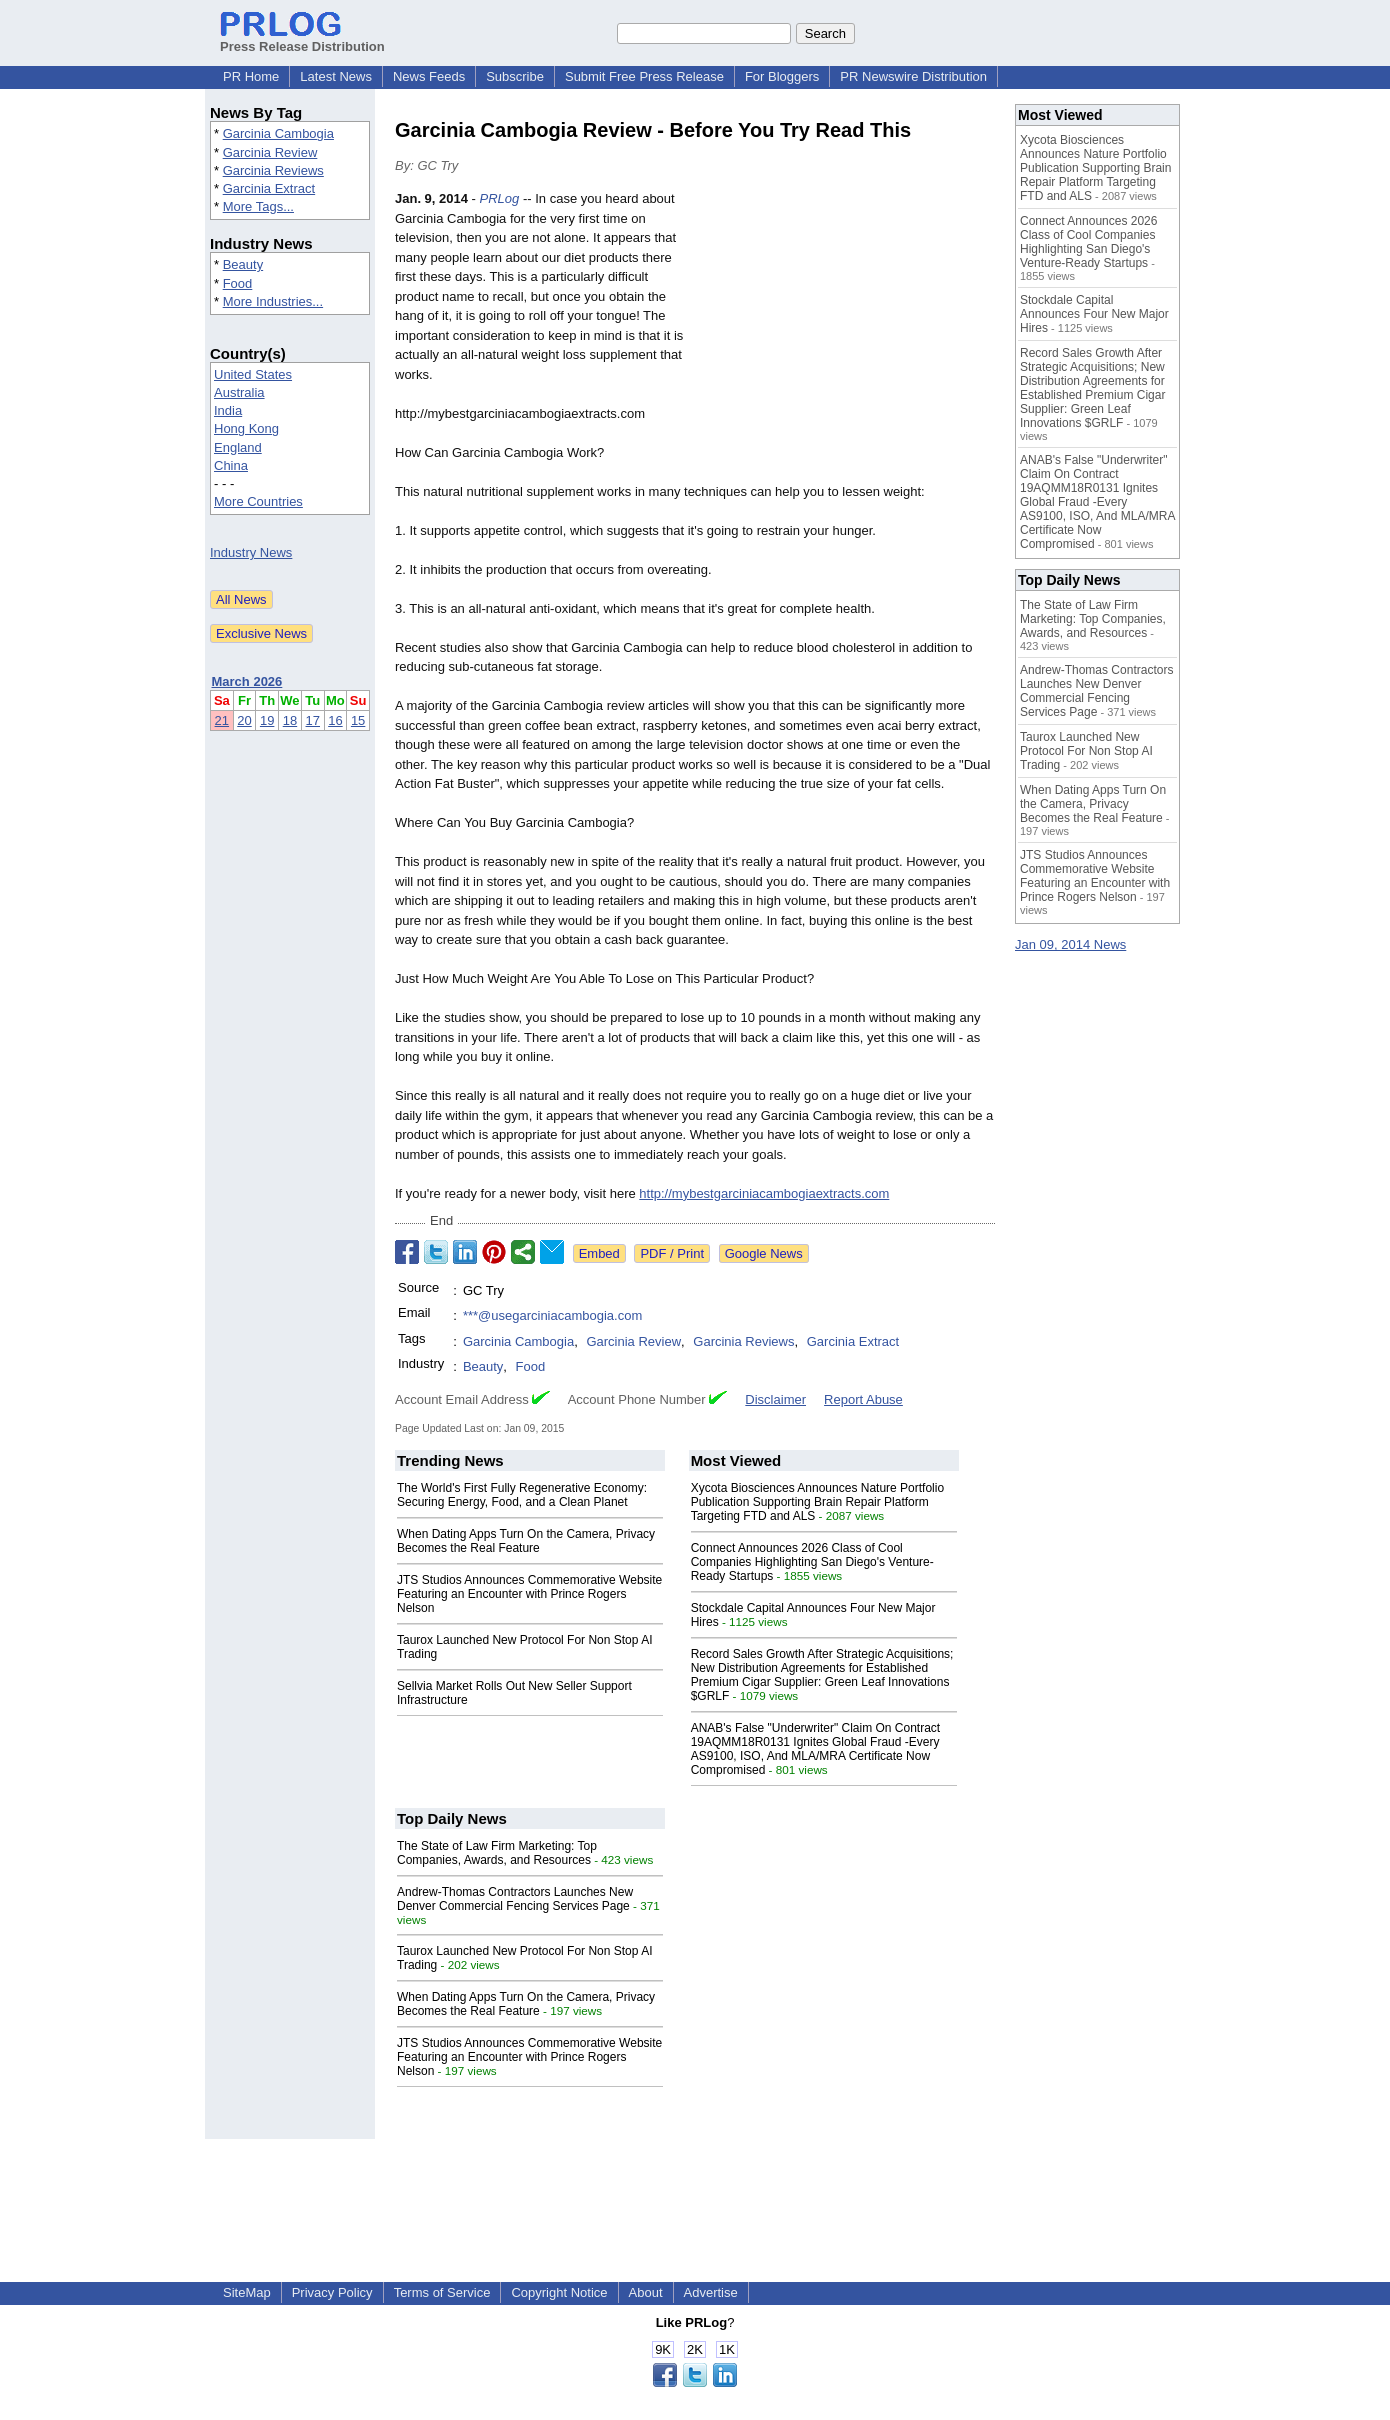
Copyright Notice (559, 2292)
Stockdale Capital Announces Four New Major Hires (1094, 314)
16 (335, 720)
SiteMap (247, 2292)
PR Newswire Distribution (913, 76)
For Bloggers (782, 76)
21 (222, 720)
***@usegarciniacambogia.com (552, 1315)
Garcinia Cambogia (278, 133)
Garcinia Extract (269, 188)
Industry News (251, 552)
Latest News (336, 76)
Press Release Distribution (302, 39)
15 (358, 720)
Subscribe (515, 76)
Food (238, 283)
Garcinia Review (270, 152)
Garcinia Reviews (273, 170)
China (231, 465)
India (228, 410)
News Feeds (429, 76)
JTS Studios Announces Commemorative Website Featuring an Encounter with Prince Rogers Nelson (529, 1594)
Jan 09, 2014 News (1070, 944)
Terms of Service (442, 2292)
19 (267, 720)
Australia (239, 392)
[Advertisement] (845, 336)
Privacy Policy (332, 2292)
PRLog (500, 198)
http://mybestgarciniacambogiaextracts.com (764, 1193)
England (238, 447)
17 (313, 720)
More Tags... (258, 206)
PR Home (251, 76)
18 (290, 720)
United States (253, 374)
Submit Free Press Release (644, 76)
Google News (764, 1253)
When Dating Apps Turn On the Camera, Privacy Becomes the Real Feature (526, 1541)
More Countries (258, 501)
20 (244, 720)
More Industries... (273, 301)
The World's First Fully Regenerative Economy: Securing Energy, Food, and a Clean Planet (522, 1495)
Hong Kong (246, 428)
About (646, 2292)
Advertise (711, 2292)
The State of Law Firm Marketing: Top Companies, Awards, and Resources (497, 1853)
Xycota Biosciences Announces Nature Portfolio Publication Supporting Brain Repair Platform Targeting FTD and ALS (817, 1502)
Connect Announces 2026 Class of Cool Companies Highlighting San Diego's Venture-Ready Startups (812, 1562)
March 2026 (247, 681)
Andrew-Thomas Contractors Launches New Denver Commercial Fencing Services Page (515, 1899)
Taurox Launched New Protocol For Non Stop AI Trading (1086, 751)
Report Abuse (863, 1399)
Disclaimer (775, 1399)
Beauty (243, 264)
